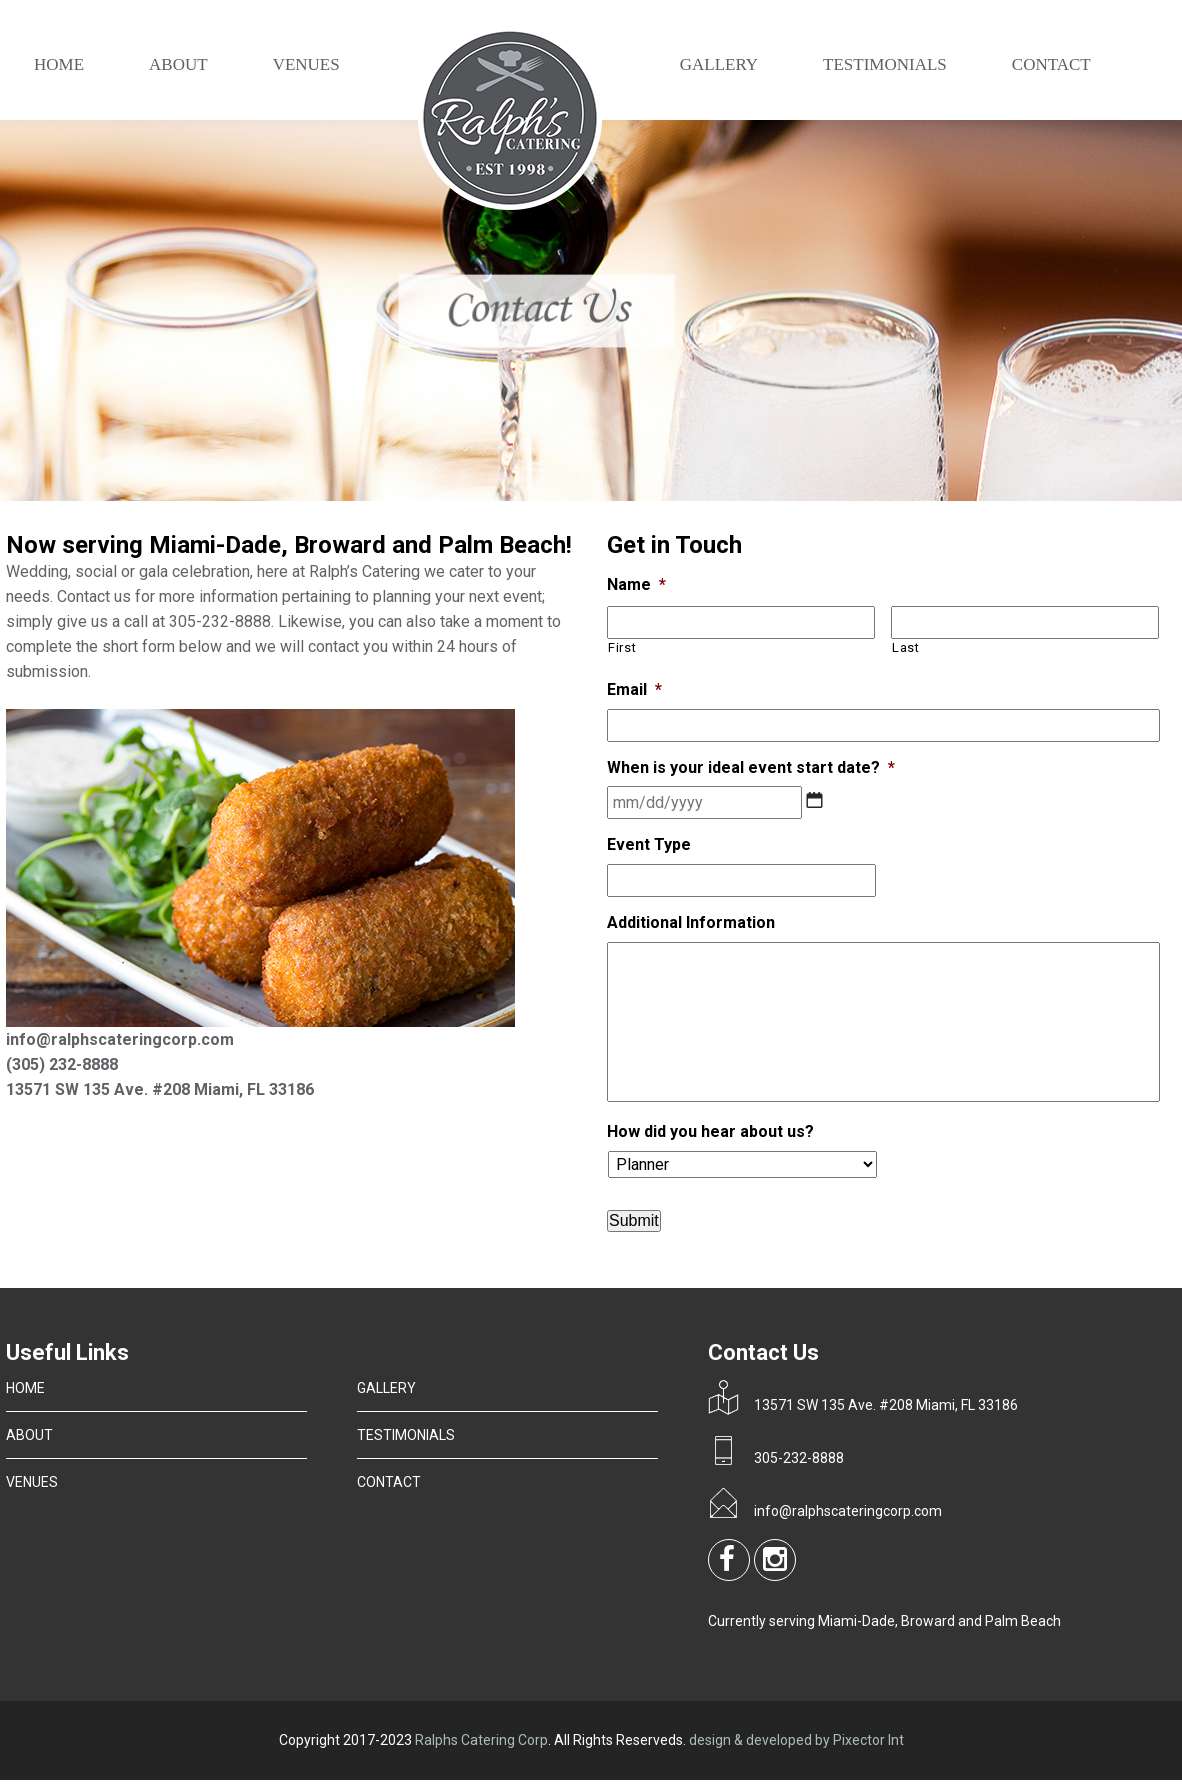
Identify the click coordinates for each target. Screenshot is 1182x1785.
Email (634, 689)
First (622, 647)
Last (906, 647)
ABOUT (178, 64)
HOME (25, 1388)
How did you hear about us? (710, 1131)
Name (636, 584)
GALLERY (719, 64)
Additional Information (691, 922)
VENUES (306, 64)
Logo (510, 121)
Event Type (649, 844)
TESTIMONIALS (885, 64)
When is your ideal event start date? (751, 767)
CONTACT (1051, 64)
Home (59, 64)
